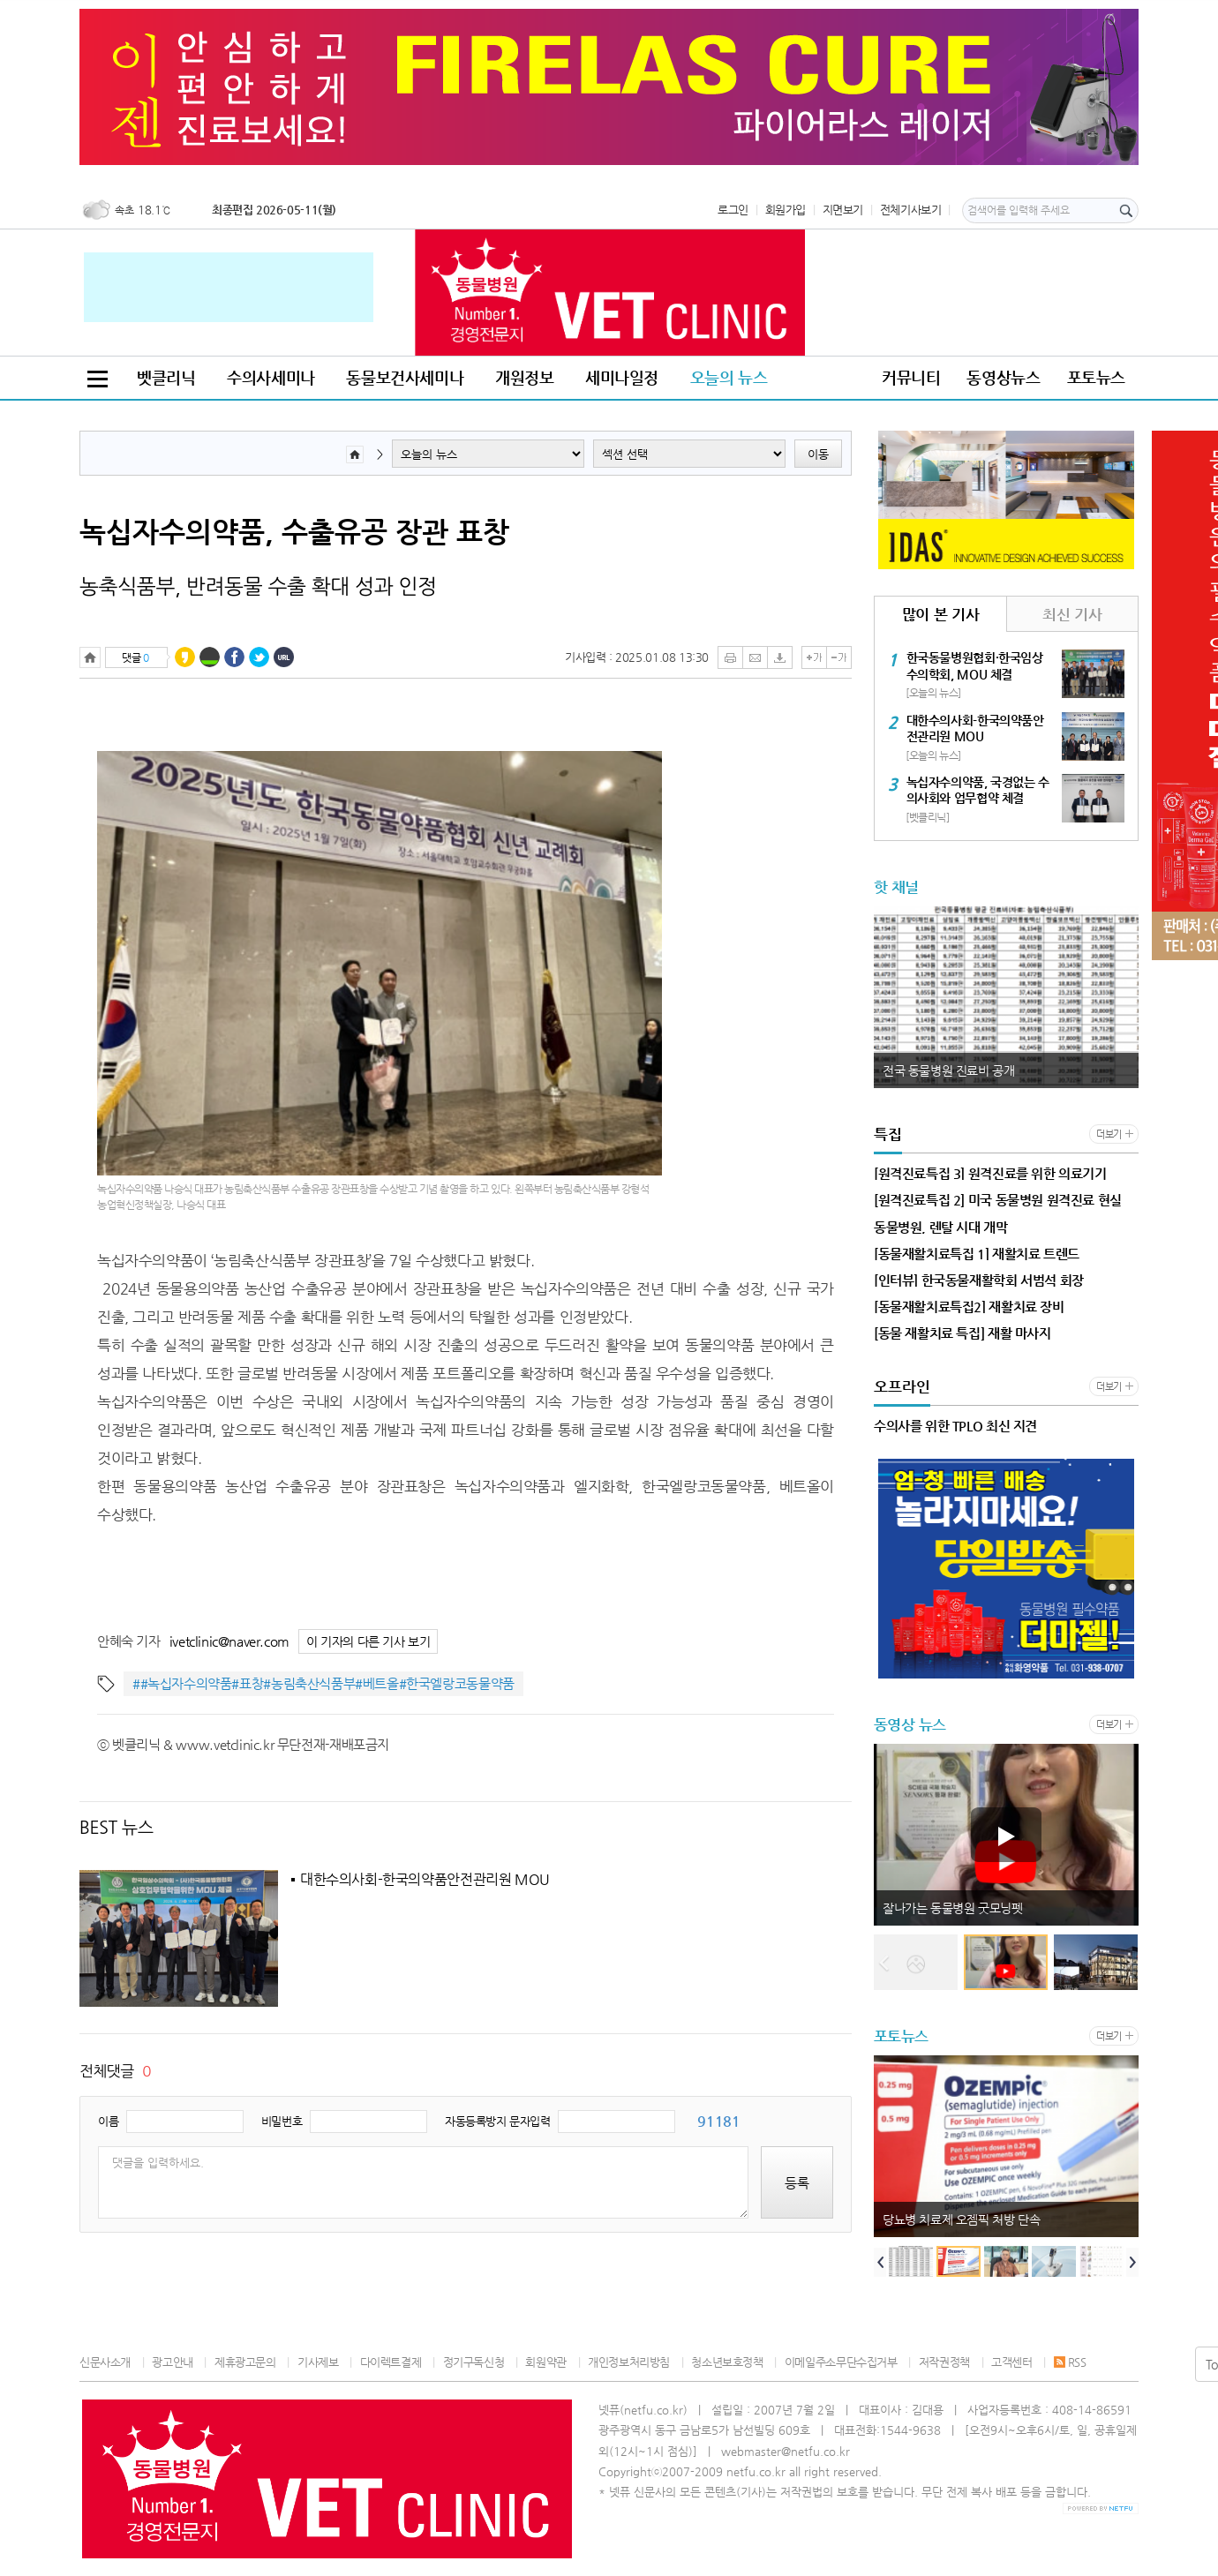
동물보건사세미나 (404, 377)
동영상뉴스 (1003, 377)
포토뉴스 (1096, 377)
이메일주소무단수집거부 (841, 2362)
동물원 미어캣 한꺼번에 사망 (954, 1908)
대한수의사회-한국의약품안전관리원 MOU (425, 1880)
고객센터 (1011, 2362)
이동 (818, 454)
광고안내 (172, 2362)
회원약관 (545, 2362)
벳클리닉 (166, 377)
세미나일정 (621, 377)
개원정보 (524, 377)
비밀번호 (281, 2121)
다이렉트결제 (391, 2362)
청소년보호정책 (727, 2362)
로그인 (733, 209)
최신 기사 (1071, 614)
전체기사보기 (911, 209)
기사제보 (317, 2362)
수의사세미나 (271, 377)
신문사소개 (105, 2362)
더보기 (1109, 1134)
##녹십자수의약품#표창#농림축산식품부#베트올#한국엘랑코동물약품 (323, 1683)
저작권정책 (944, 2362)
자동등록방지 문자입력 (498, 2121)
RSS (1070, 2362)
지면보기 (843, 209)
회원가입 (785, 209)
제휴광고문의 (245, 2362)
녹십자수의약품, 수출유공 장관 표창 (294, 531)
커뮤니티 (911, 377)
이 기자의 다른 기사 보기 (368, 1641)
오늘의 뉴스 (729, 377)
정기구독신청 (474, 2362)
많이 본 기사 (940, 614)
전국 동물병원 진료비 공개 (949, 1070)
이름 (108, 2121)
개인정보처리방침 (629, 2362)
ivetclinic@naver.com (229, 1640)
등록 (797, 2182)
